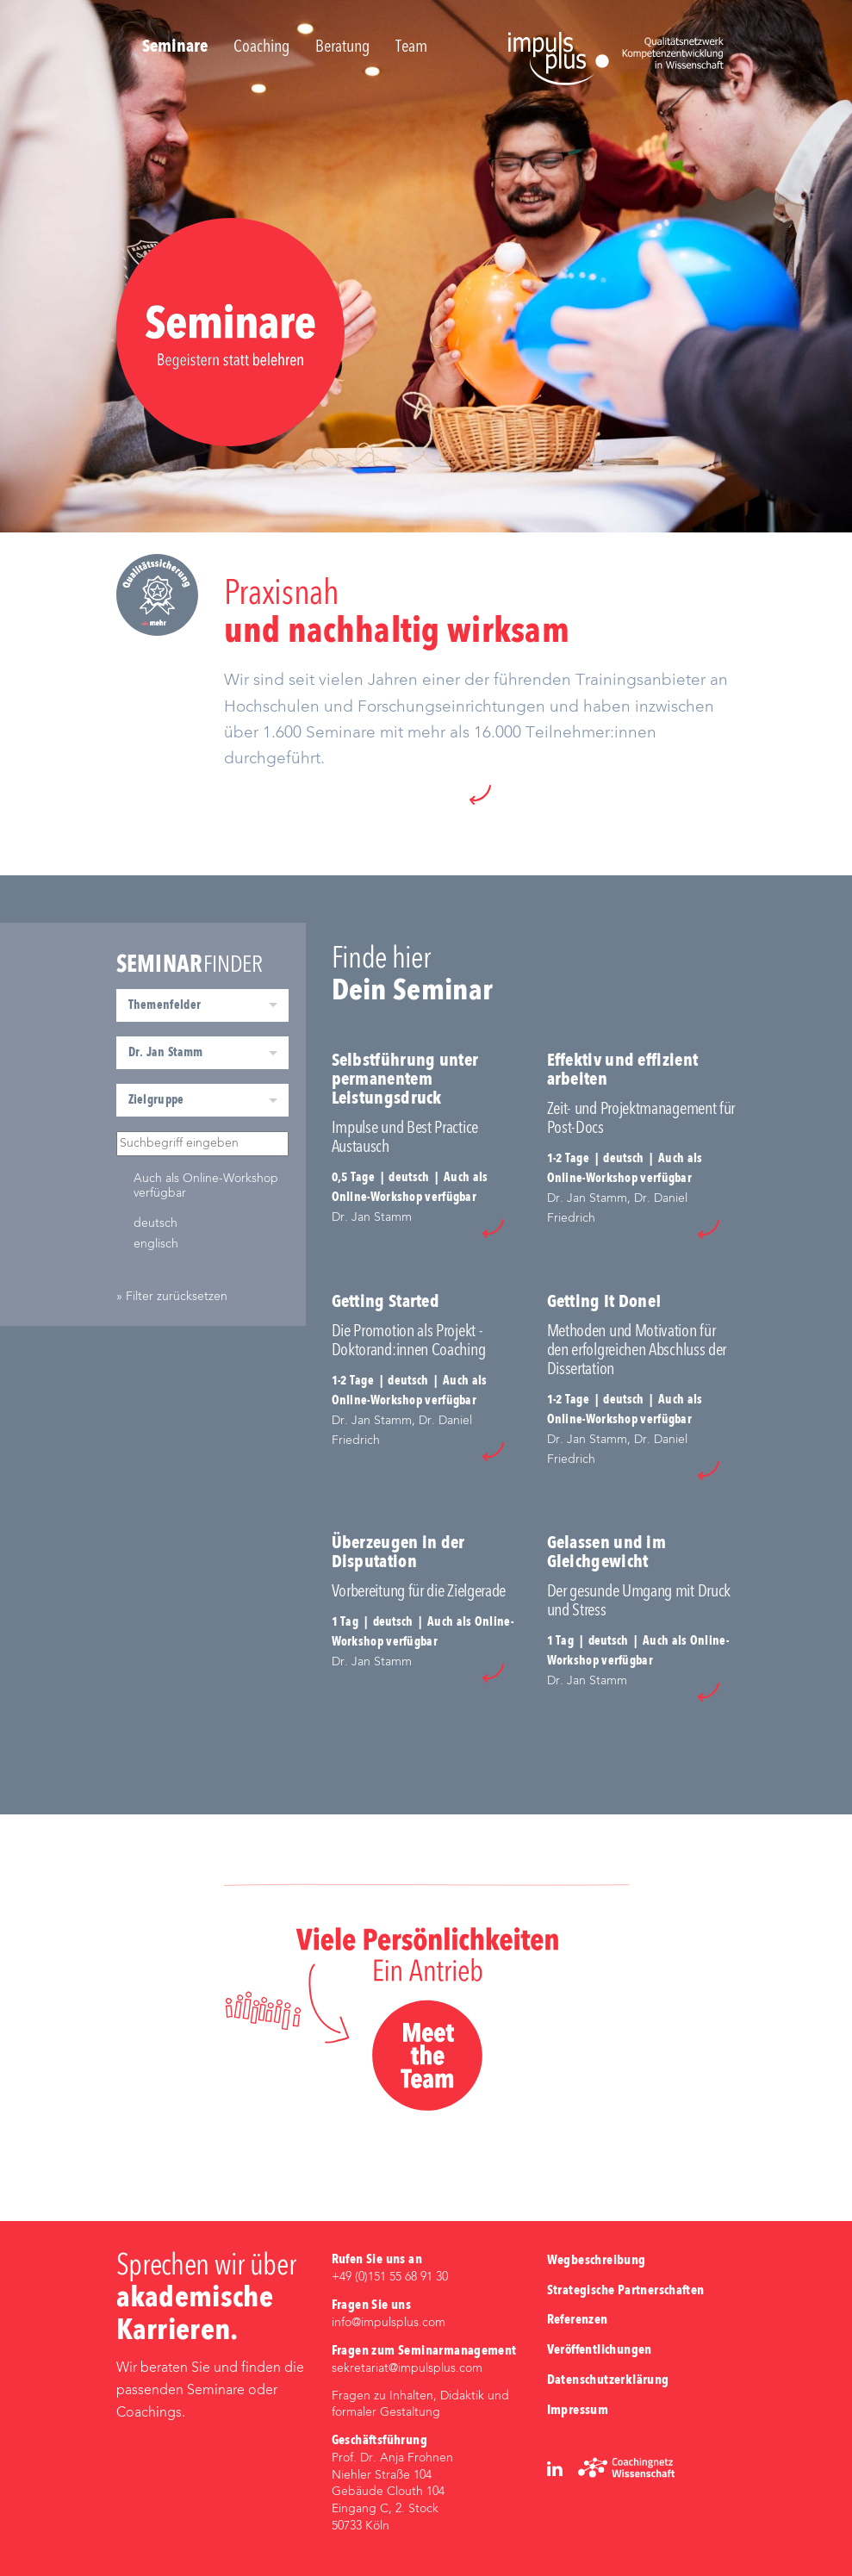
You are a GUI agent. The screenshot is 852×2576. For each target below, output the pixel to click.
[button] (480, 794)
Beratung (342, 47)
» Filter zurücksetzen (171, 1297)
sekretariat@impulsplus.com (407, 2368)
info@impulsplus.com (388, 2323)
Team (411, 47)
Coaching (261, 47)
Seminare (175, 47)
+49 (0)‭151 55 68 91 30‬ (390, 2277)
